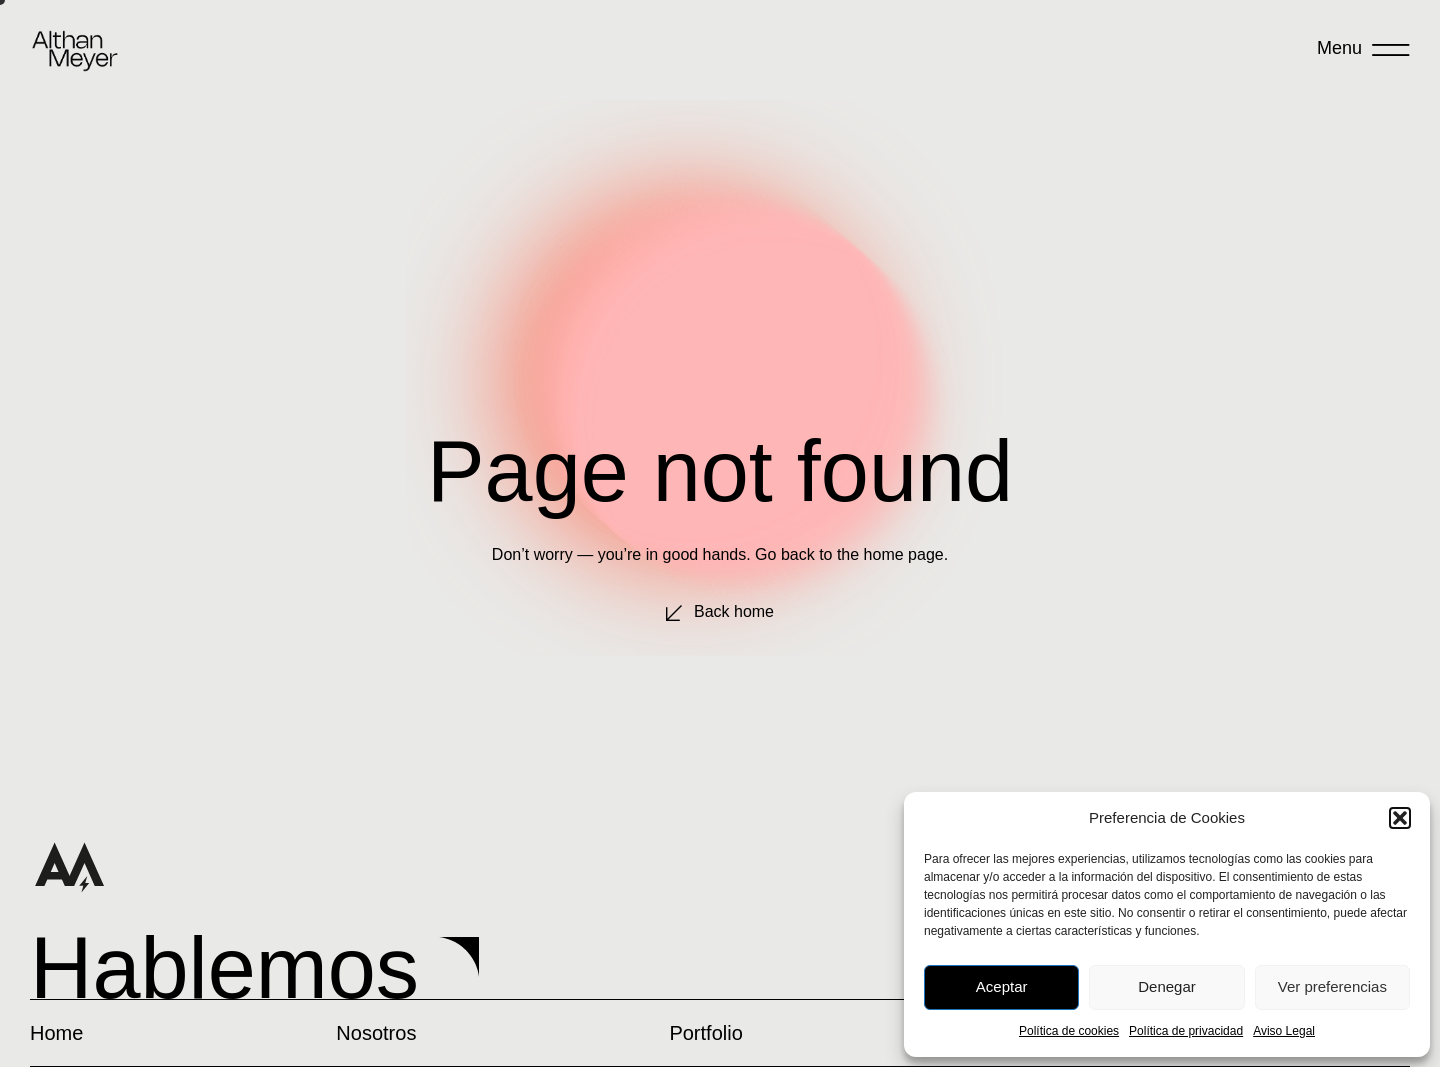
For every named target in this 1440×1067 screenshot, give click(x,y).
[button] (1400, 818)
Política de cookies (1069, 1031)
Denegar (1167, 986)
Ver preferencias (1332, 986)
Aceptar (1002, 986)
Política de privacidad (1186, 1031)
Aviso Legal (1284, 1031)
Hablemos (224, 968)
